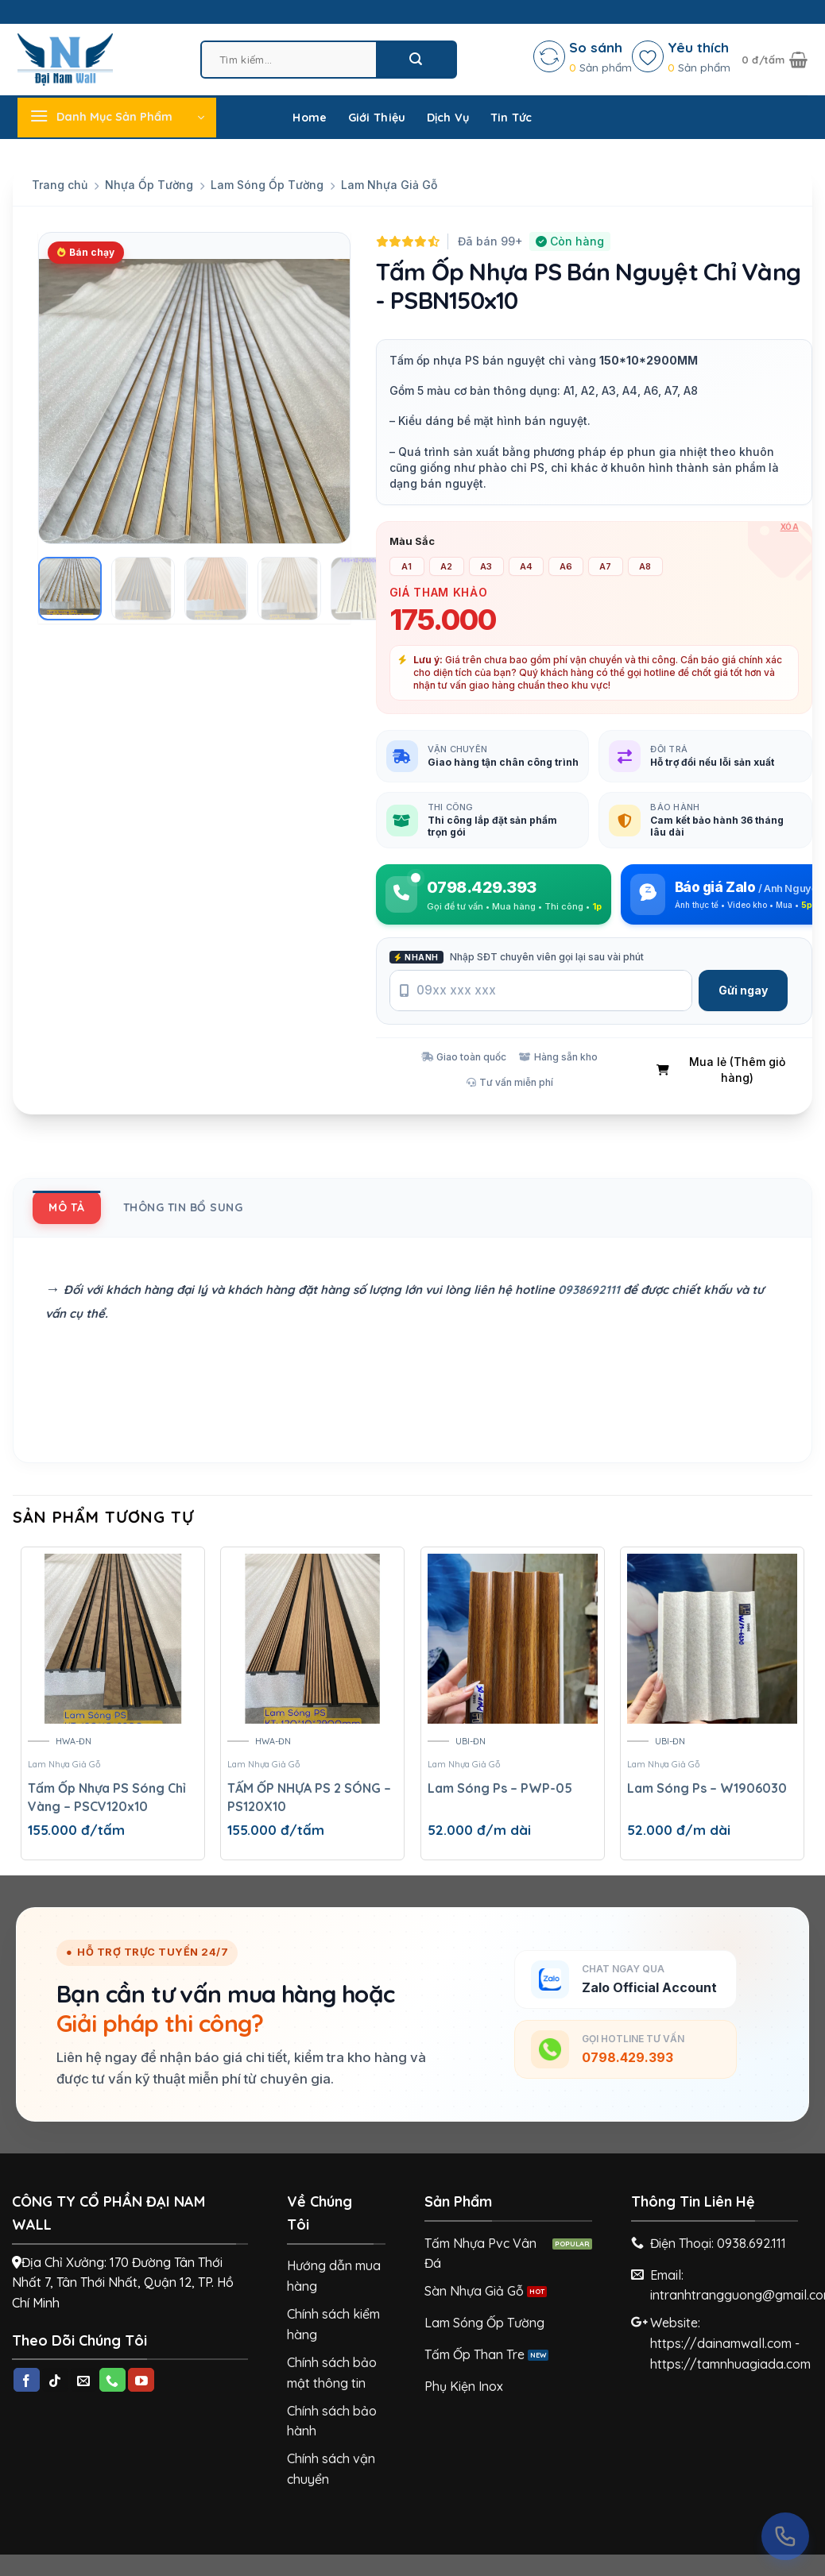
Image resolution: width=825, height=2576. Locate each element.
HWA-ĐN (73, 1741)
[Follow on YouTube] (141, 2380)
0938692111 (589, 1289)
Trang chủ (59, 184)
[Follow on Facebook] (27, 2380)
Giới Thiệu (377, 117)
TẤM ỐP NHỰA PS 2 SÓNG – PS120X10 (309, 1796)
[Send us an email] (84, 2380)
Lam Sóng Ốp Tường (267, 184)
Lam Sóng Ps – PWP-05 (500, 1788)
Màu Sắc (412, 541)
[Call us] (112, 2380)
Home (309, 117)
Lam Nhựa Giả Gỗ (389, 184)
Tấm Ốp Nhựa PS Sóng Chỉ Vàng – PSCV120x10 (107, 1796)
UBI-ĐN (470, 1741)
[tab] (67, 1207)
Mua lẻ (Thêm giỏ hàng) (721, 1069)
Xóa (790, 526)
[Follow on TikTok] (55, 2380)
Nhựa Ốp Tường (149, 184)
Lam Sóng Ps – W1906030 (707, 1788)
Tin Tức (511, 117)
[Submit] (415, 59)
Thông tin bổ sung (183, 1207)
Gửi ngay (743, 990)
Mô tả (66, 1207)
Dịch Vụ (448, 117)
